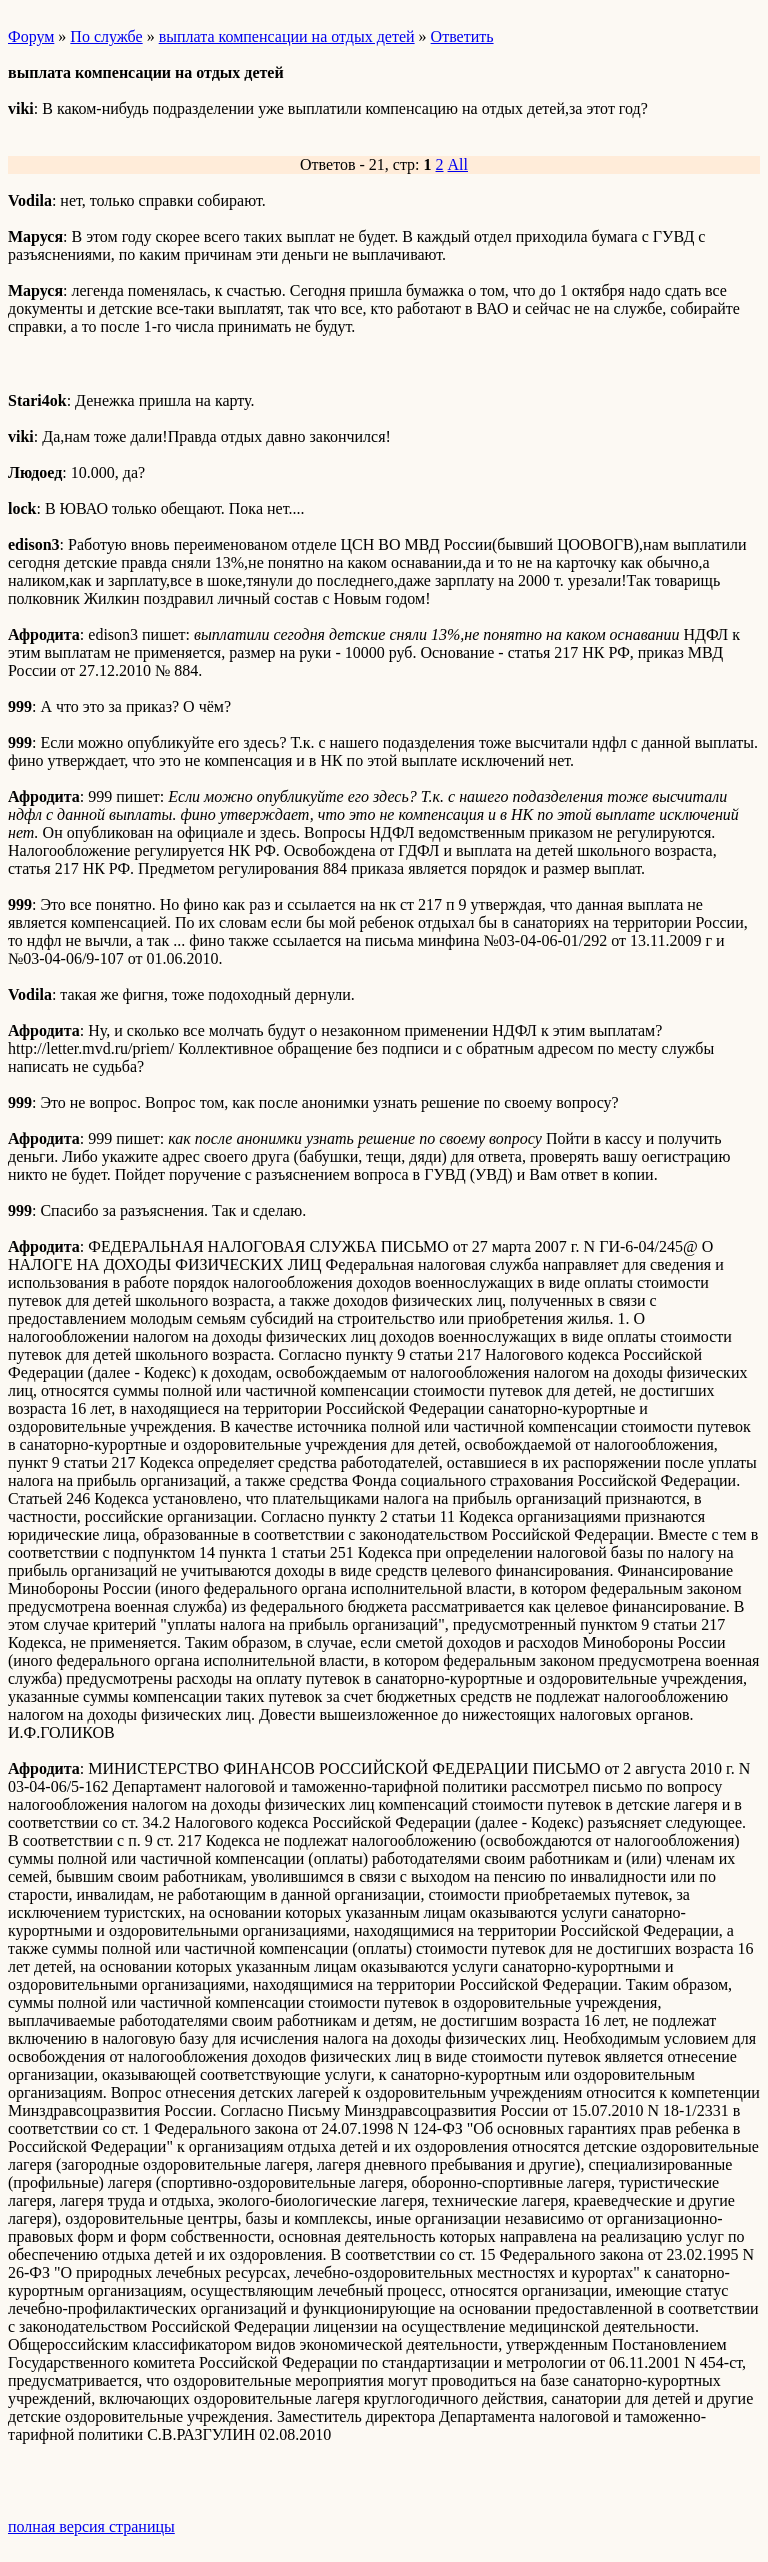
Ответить (462, 36)
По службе (106, 36)
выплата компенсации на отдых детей (287, 36)
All (458, 164)
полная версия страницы (91, 2526)
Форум (31, 36)
